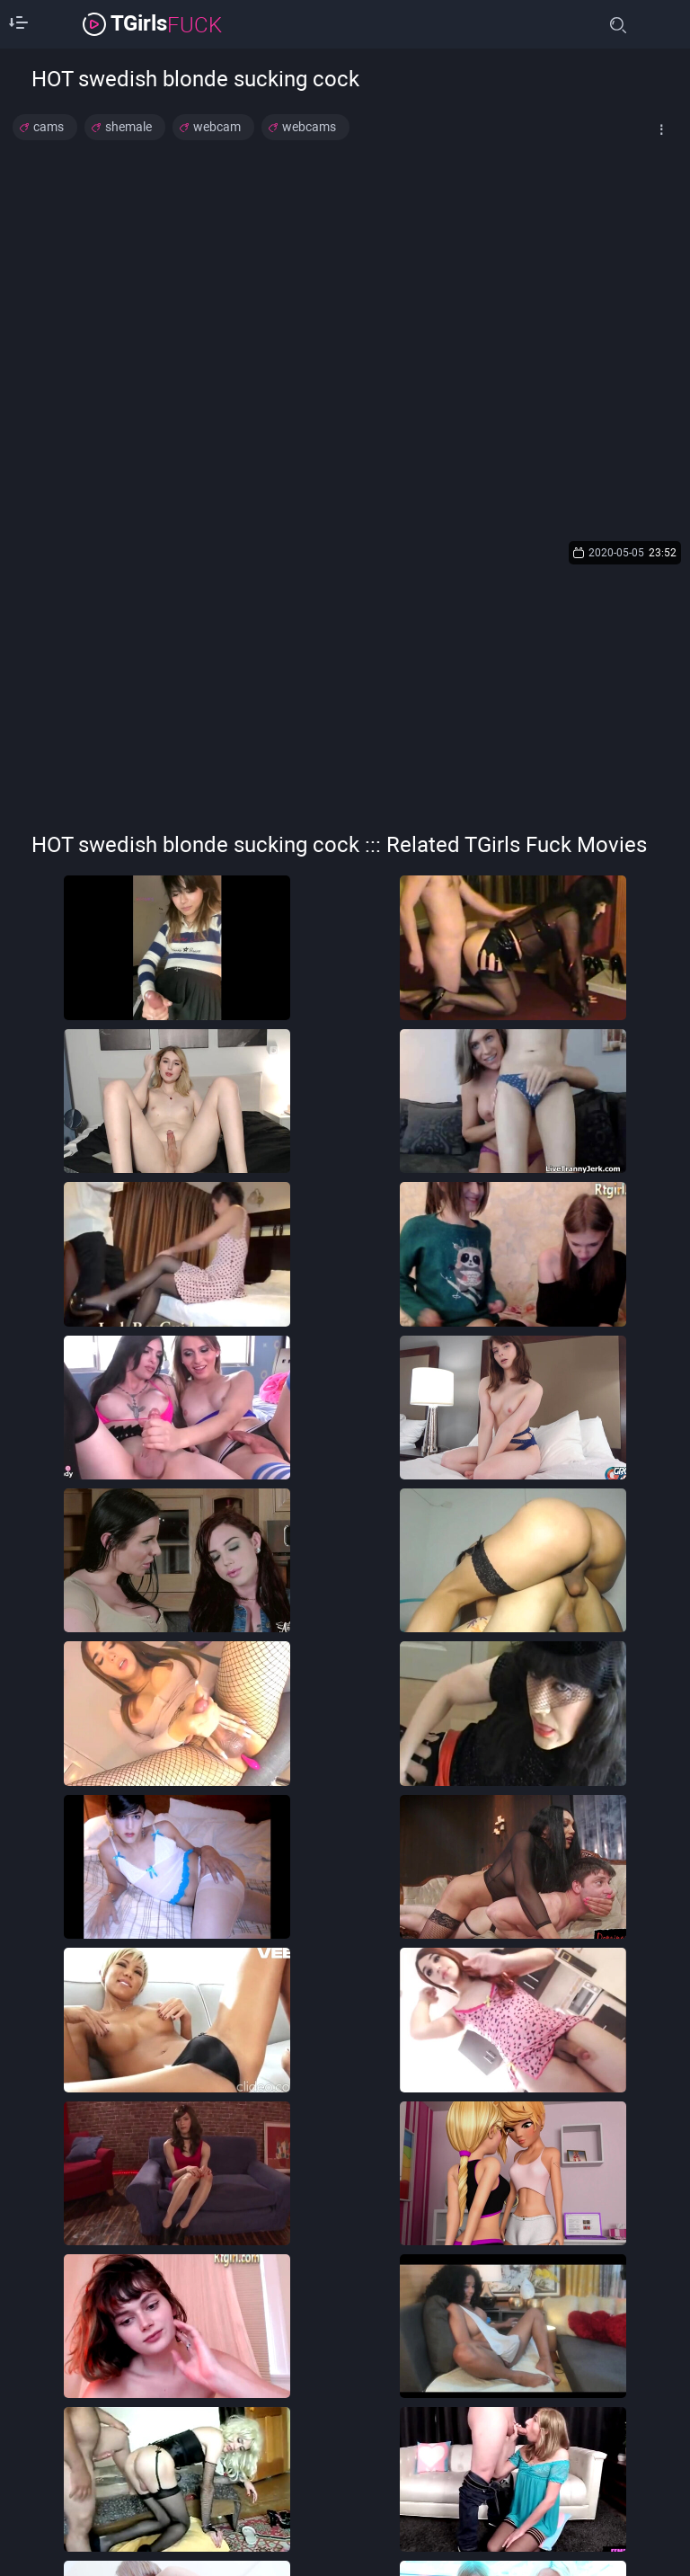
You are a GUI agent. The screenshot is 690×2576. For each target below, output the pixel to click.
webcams (309, 127)
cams (48, 127)
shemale (128, 127)
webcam (217, 127)
